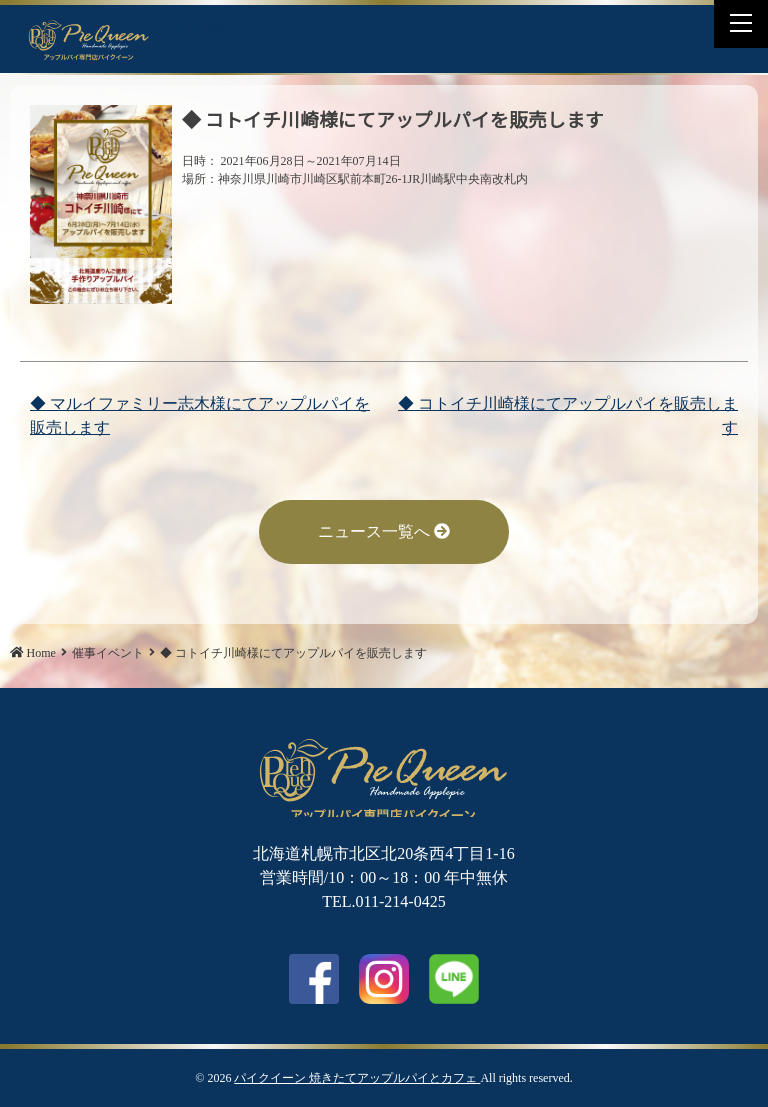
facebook (314, 979)
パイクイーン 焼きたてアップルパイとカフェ (357, 1078)
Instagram (384, 979)
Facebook (195, 26)
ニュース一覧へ (384, 531)
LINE (244, 26)
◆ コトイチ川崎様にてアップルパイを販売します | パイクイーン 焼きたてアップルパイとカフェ (89, 39)
